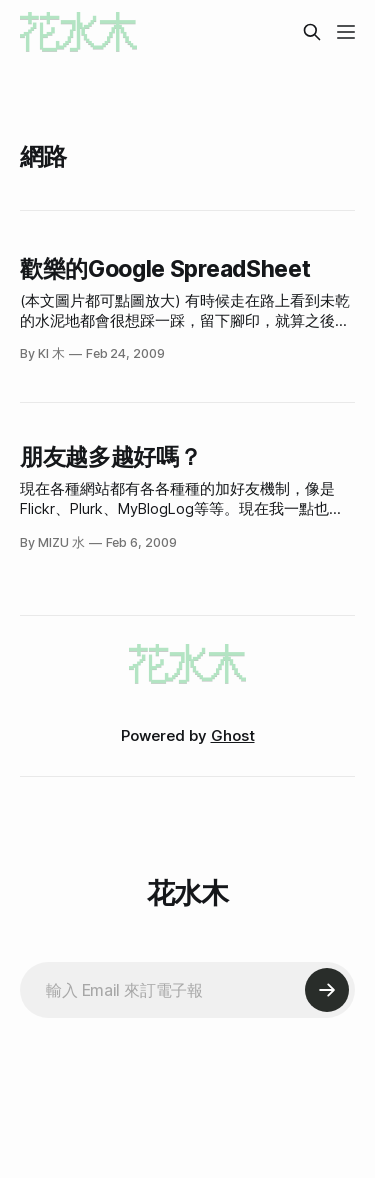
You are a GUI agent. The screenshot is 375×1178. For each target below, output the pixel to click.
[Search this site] (312, 32)
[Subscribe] (327, 990)
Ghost (233, 735)
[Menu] (346, 32)
